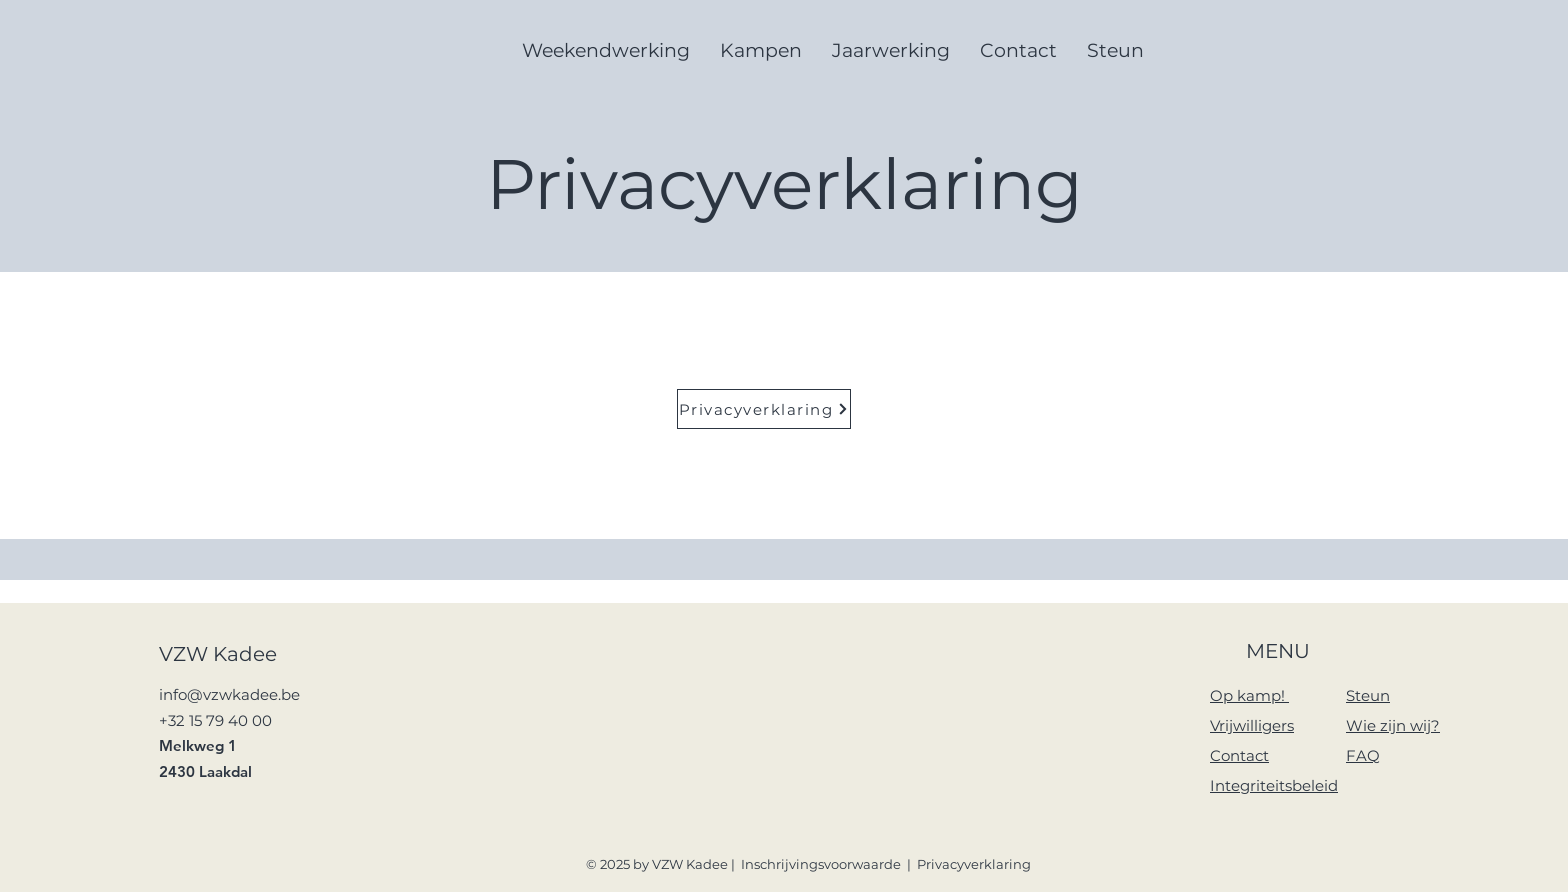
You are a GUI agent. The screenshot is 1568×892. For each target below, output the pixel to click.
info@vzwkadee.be (229, 694)
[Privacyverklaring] (764, 409)
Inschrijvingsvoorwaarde (821, 864)
